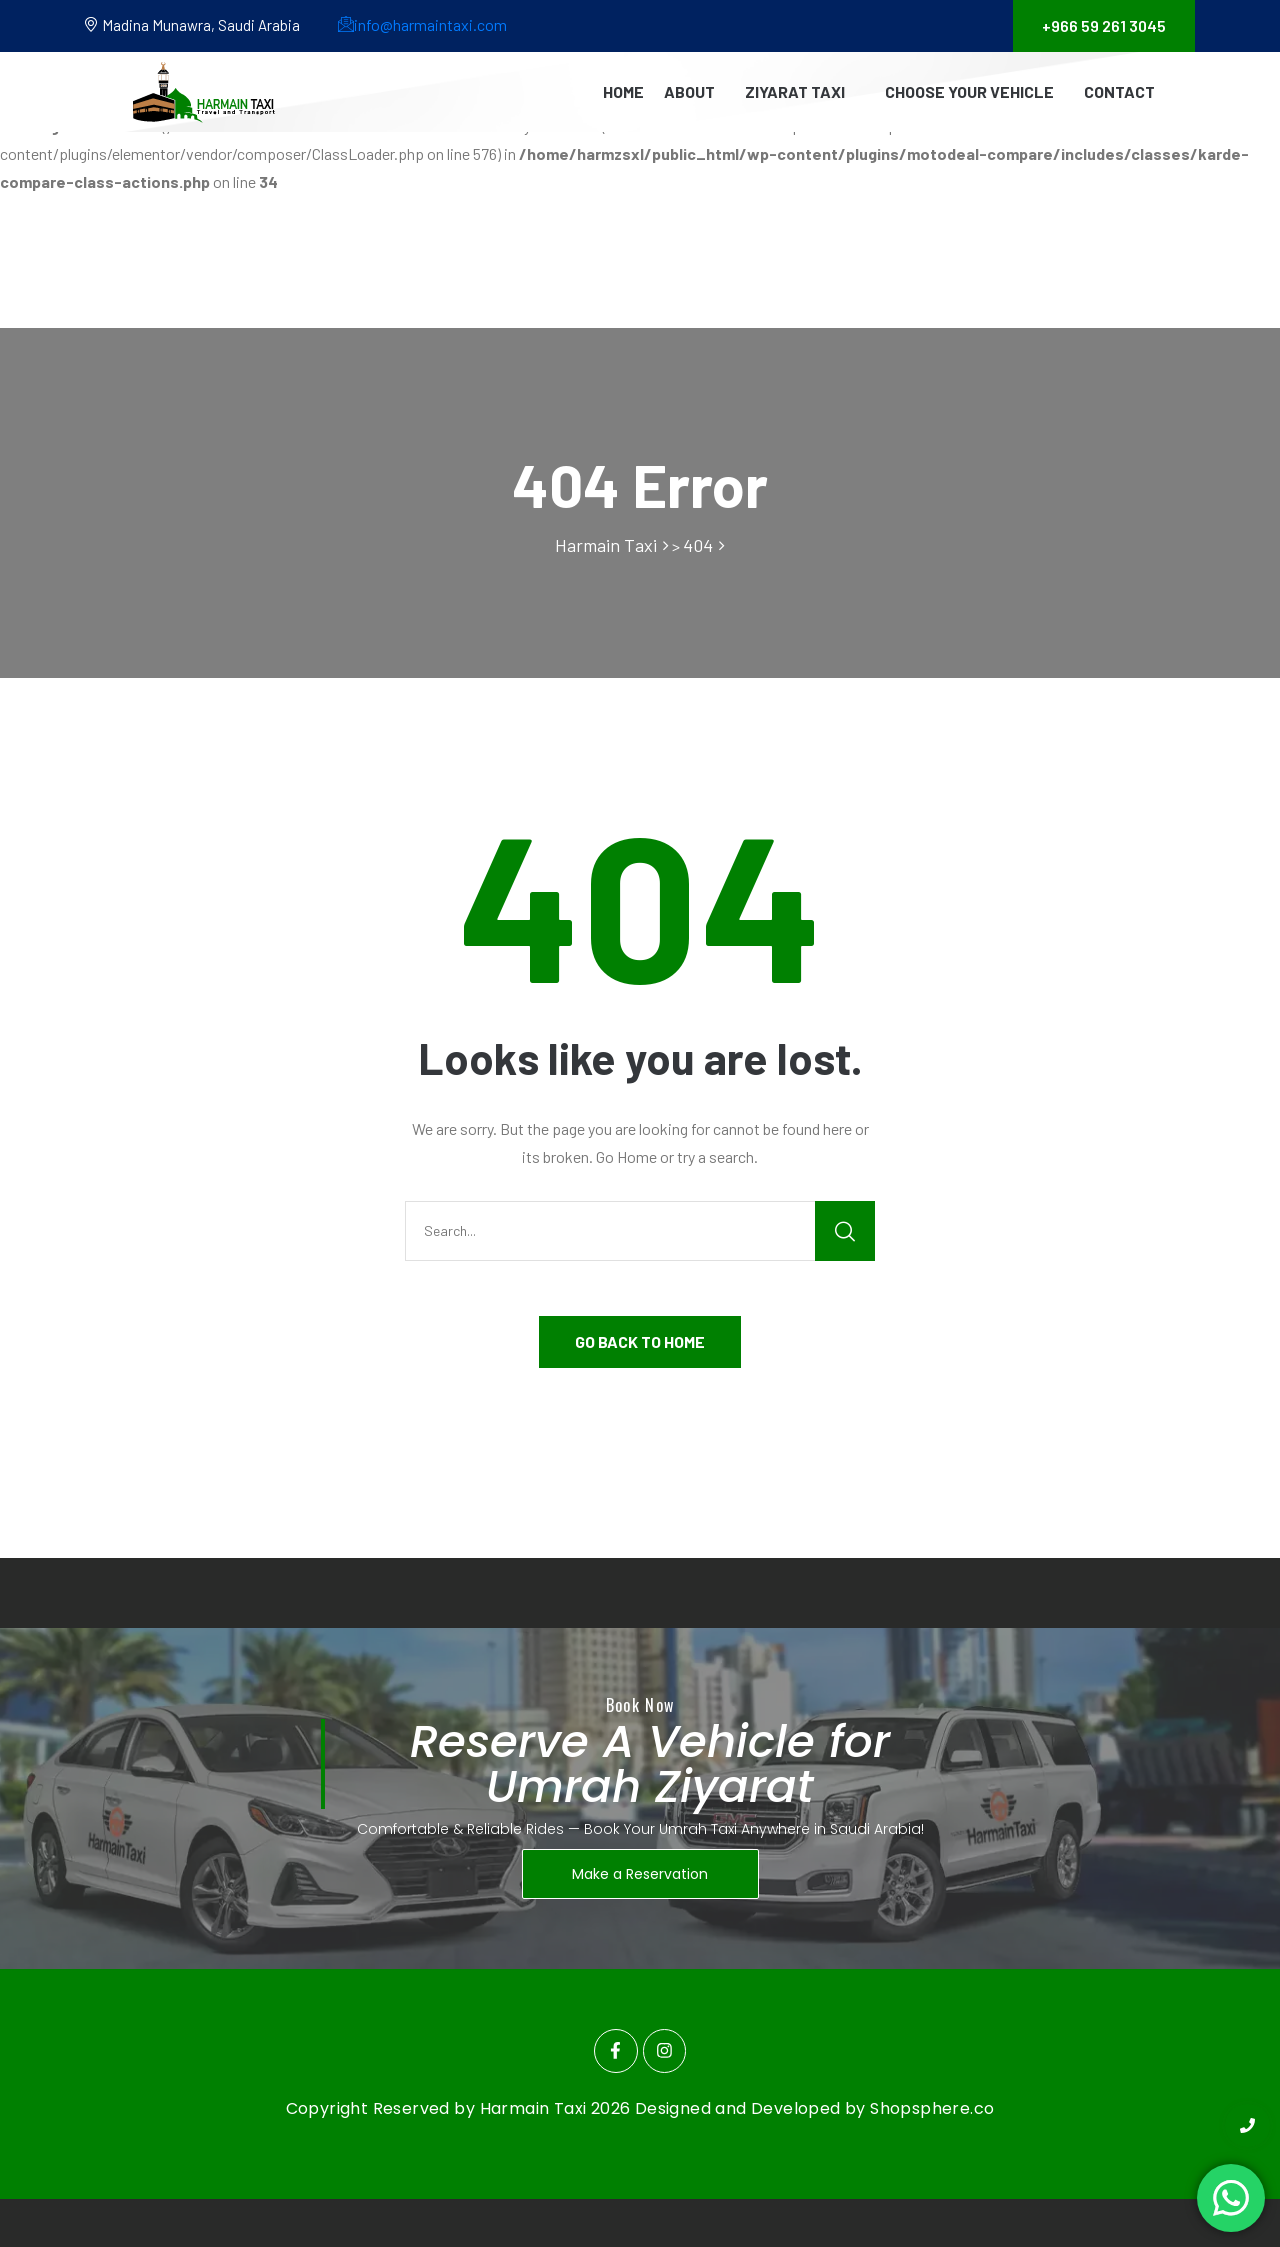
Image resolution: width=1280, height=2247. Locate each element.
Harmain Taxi (535, 2108)
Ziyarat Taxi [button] (795, 91)
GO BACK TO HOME (640, 1341)
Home (623, 91)
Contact (1119, 91)
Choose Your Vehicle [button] (969, 91)
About (689, 91)
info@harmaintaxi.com (422, 24)
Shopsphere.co (932, 2108)
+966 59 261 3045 (1104, 25)
